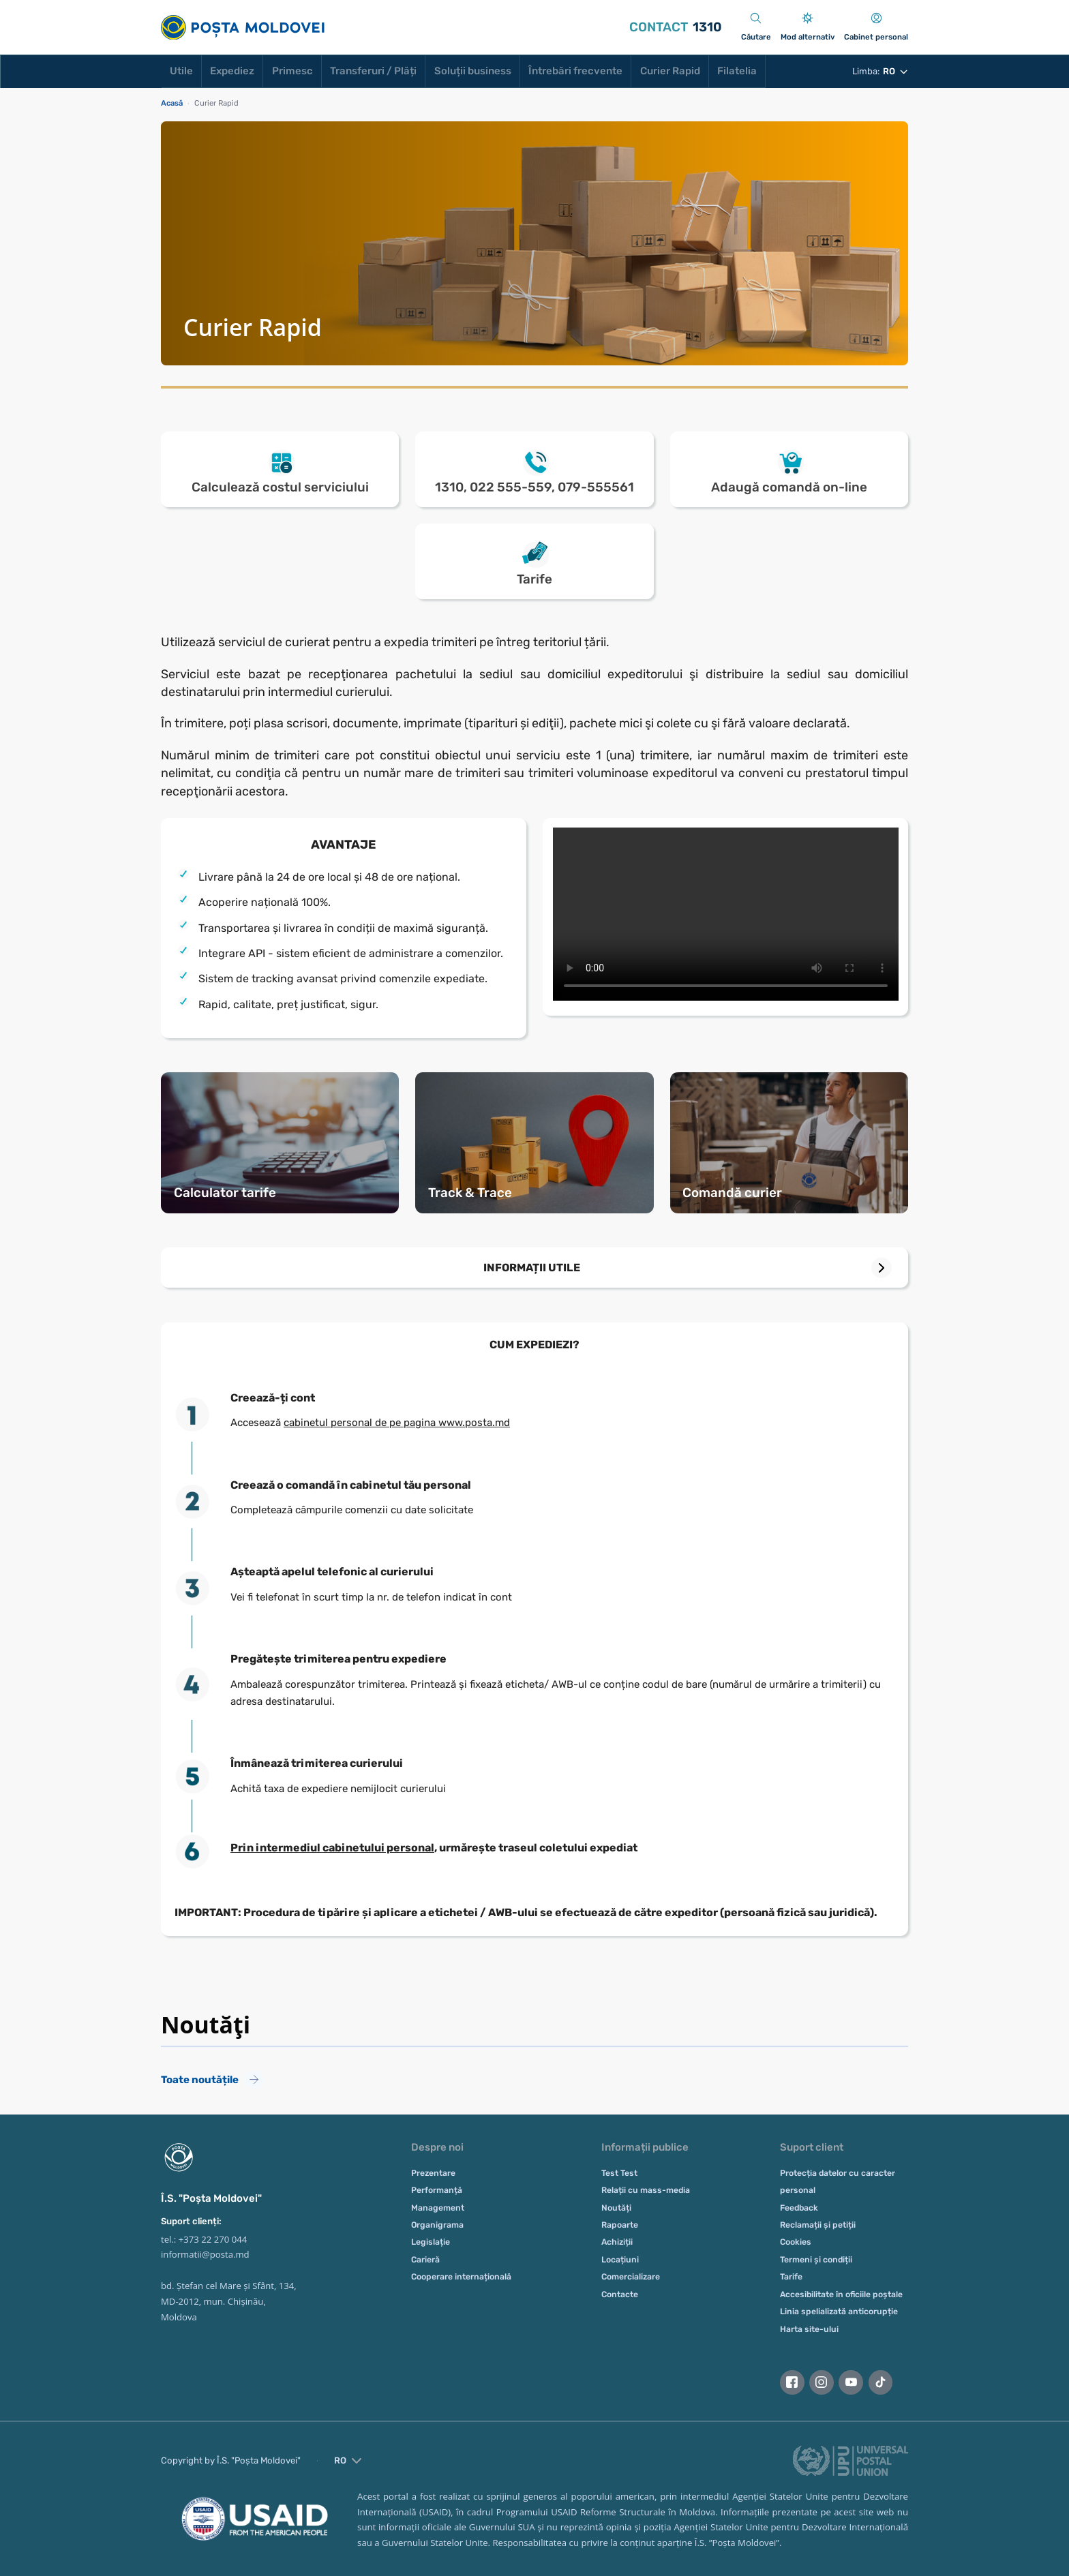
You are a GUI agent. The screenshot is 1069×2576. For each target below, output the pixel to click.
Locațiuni (620, 2259)
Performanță (436, 2190)
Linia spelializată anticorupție (839, 2311)
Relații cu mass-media (645, 2190)
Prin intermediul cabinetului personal (332, 1847)
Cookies (795, 2242)
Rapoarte (619, 2225)
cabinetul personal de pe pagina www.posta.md (397, 1422)
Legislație (430, 2242)
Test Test (619, 2173)
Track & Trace (470, 1192)
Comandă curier (732, 1192)
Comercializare (630, 2277)
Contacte (619, 2294)
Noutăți (616, 2208)
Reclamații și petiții (818, 2225)
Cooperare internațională (461, 2277)
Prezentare (433, 2173)
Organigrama (437, 2225)
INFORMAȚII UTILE (531, 1267)
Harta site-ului (809, 2329)
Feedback (799, 2208)
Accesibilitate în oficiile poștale (841, 2294)
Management (437, 2208)
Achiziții (617, 2242)
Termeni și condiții (816, 2259)
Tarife (791, 2277)
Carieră (425, 2259)
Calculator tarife (225, 1192)
